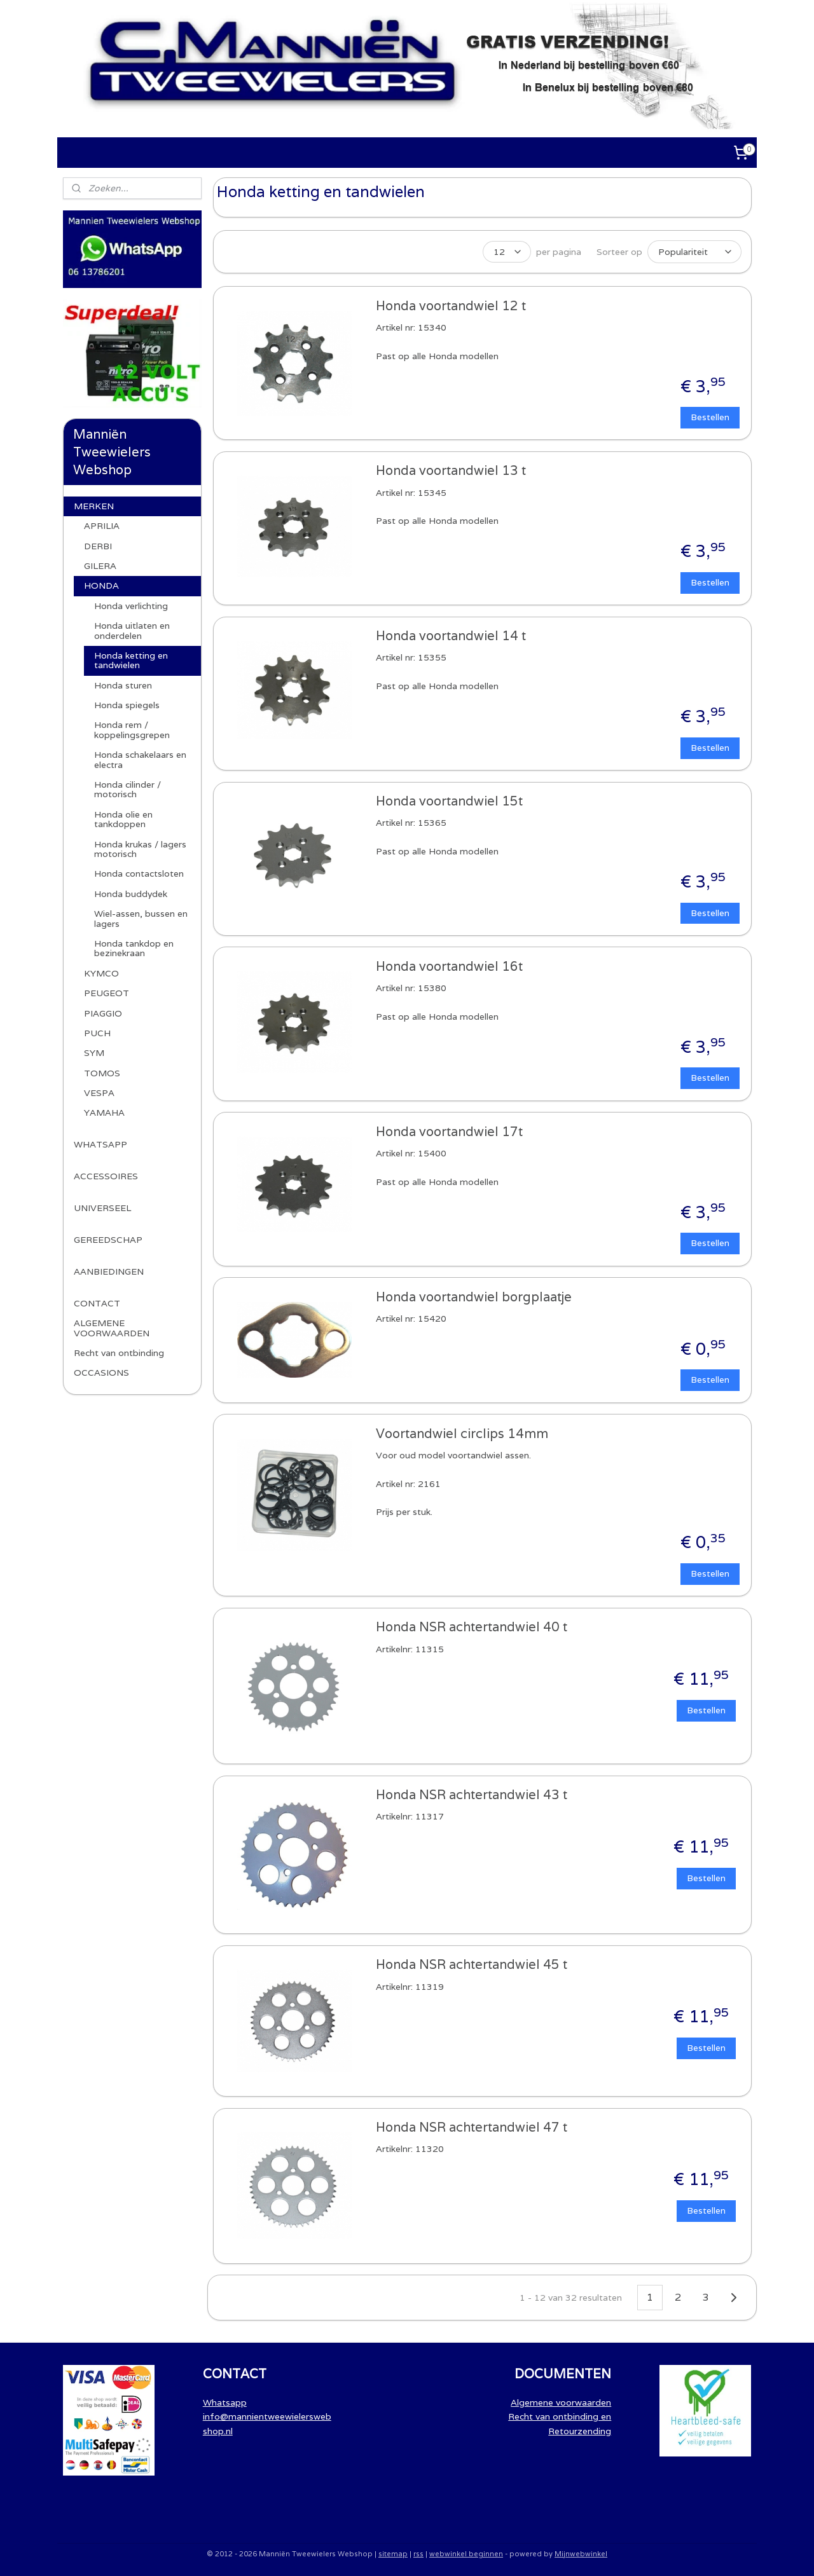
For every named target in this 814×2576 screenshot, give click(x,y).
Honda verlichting (131, 606)
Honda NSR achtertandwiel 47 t (471, 2126)
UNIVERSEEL (102, 1208)
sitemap (393, 2552)
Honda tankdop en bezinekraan (134, 948)
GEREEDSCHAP (108, 1239)
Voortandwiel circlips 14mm (461, 1433)
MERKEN (94, 506)
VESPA (99, 1093)
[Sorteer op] (693, 251)
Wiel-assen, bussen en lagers (141, 918)
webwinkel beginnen (466, 2552)
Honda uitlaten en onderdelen (132, 630)
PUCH (97, 1033)
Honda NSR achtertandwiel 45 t (471, 1963)
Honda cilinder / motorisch (127, 789)
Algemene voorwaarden (561, 2401)
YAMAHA (104, 1112)
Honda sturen (123, 685)
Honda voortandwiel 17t (448, 1131)
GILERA (100, 566)
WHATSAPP (100, 1144)
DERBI (98, 546)
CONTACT (97, 1303)
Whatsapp (225, 2401)
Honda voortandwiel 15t (448, 800)
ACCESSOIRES (106, 1176)
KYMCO (101, 973)
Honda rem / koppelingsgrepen (132, 729)
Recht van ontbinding (119, 1353)
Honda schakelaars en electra (140, 759)
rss (418, 2552)
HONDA (101, 585)
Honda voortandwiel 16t (448, 965)
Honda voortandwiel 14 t (450, 635)
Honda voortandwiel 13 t (450, 469)
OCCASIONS (101, 1372)
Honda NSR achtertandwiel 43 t (471, 1794)
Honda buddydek (130, 894)
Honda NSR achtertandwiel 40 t (471, 1626)
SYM (94, 1052)
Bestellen (710, 415)
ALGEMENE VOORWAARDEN (111, 1327)
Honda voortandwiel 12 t (450, 305)
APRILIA (102, 525)
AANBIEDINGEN (109, 1271)
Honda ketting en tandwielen (131, 660)
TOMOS (102, 1073)
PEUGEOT (106, 993)
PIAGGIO (103, 1013)
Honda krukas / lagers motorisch (140, 849)
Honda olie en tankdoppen (123, 819)
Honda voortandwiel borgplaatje (473, 1296)
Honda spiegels (127, 705)
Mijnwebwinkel (581, 2552)
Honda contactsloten (139, 873)
